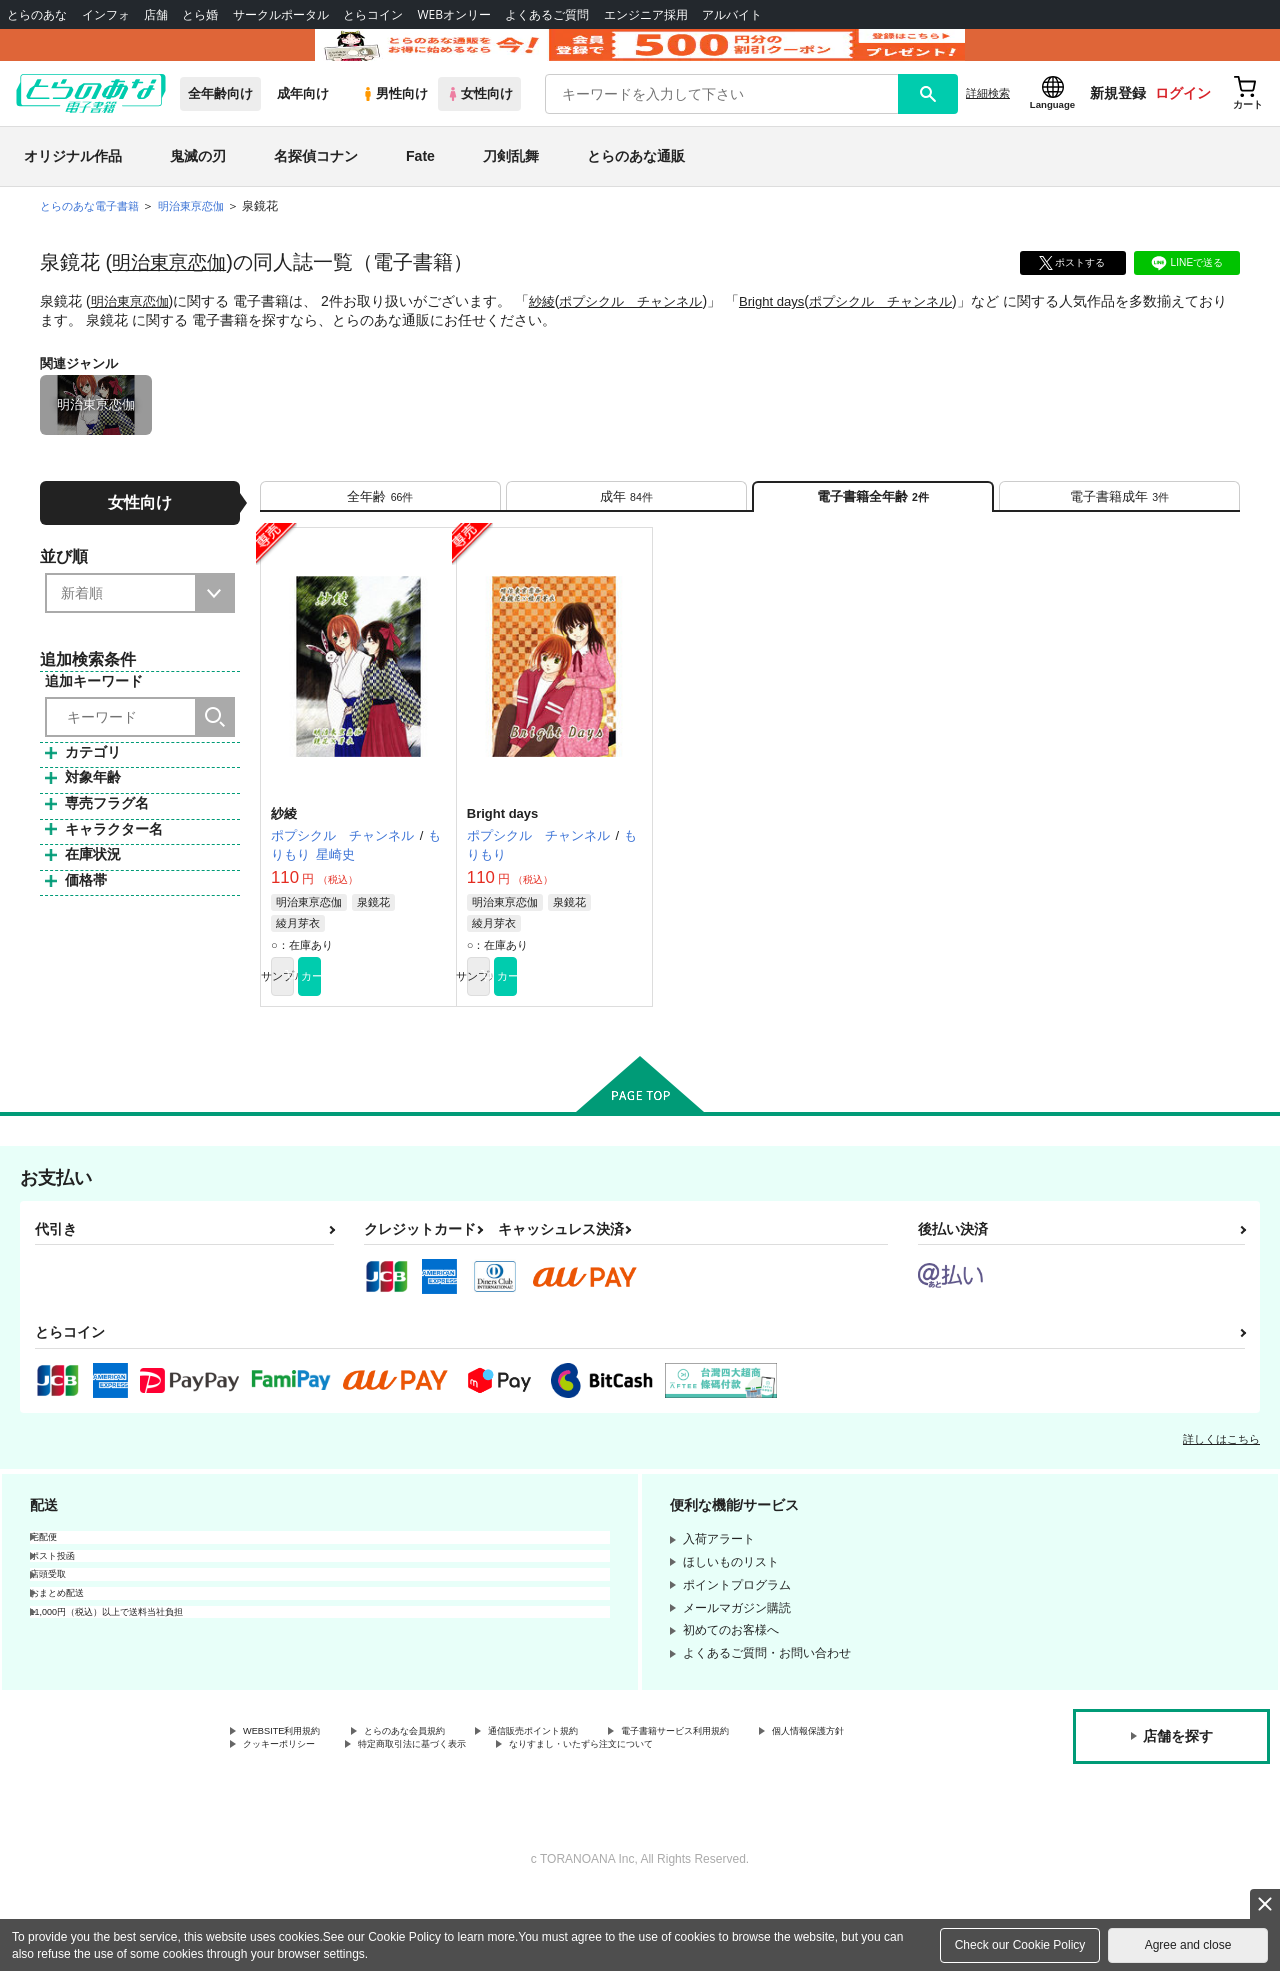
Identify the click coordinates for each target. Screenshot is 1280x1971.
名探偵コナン (316, 184)
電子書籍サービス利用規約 (774, 1785)
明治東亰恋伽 (172, 290)
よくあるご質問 (547, 14)
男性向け (394, 121)
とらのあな (37, 14)
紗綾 (549, 329)
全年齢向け (220, 121)
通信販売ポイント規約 (599, 1785)
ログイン (1183, 121)
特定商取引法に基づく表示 (593, 1802)
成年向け (303, 121)
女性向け (479, 121)
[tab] (380, 531)
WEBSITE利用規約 (294, 1785)
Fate (420, 184)
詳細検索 (988, 121)
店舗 (156, 14)
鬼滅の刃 (198, 184)
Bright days (793, 329)
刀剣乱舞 (511, 184)
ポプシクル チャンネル (644, 329)
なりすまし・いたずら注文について (339, 1819)
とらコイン (373, 14)
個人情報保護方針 (291, 1802)
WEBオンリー (454, 14)
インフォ (106, 14)
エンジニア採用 (646, 14)
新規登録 (1118, 121)
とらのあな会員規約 (442, 1785)
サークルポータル (281, 14)
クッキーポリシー (430, 1802)
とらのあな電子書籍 (94, 234)
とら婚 (200, 14)
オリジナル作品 (73, 184)
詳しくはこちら (1221, 1491)
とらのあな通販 (636, 184)
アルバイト (732, 14)
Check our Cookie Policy (1020, 1945)
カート (403, 1025)
